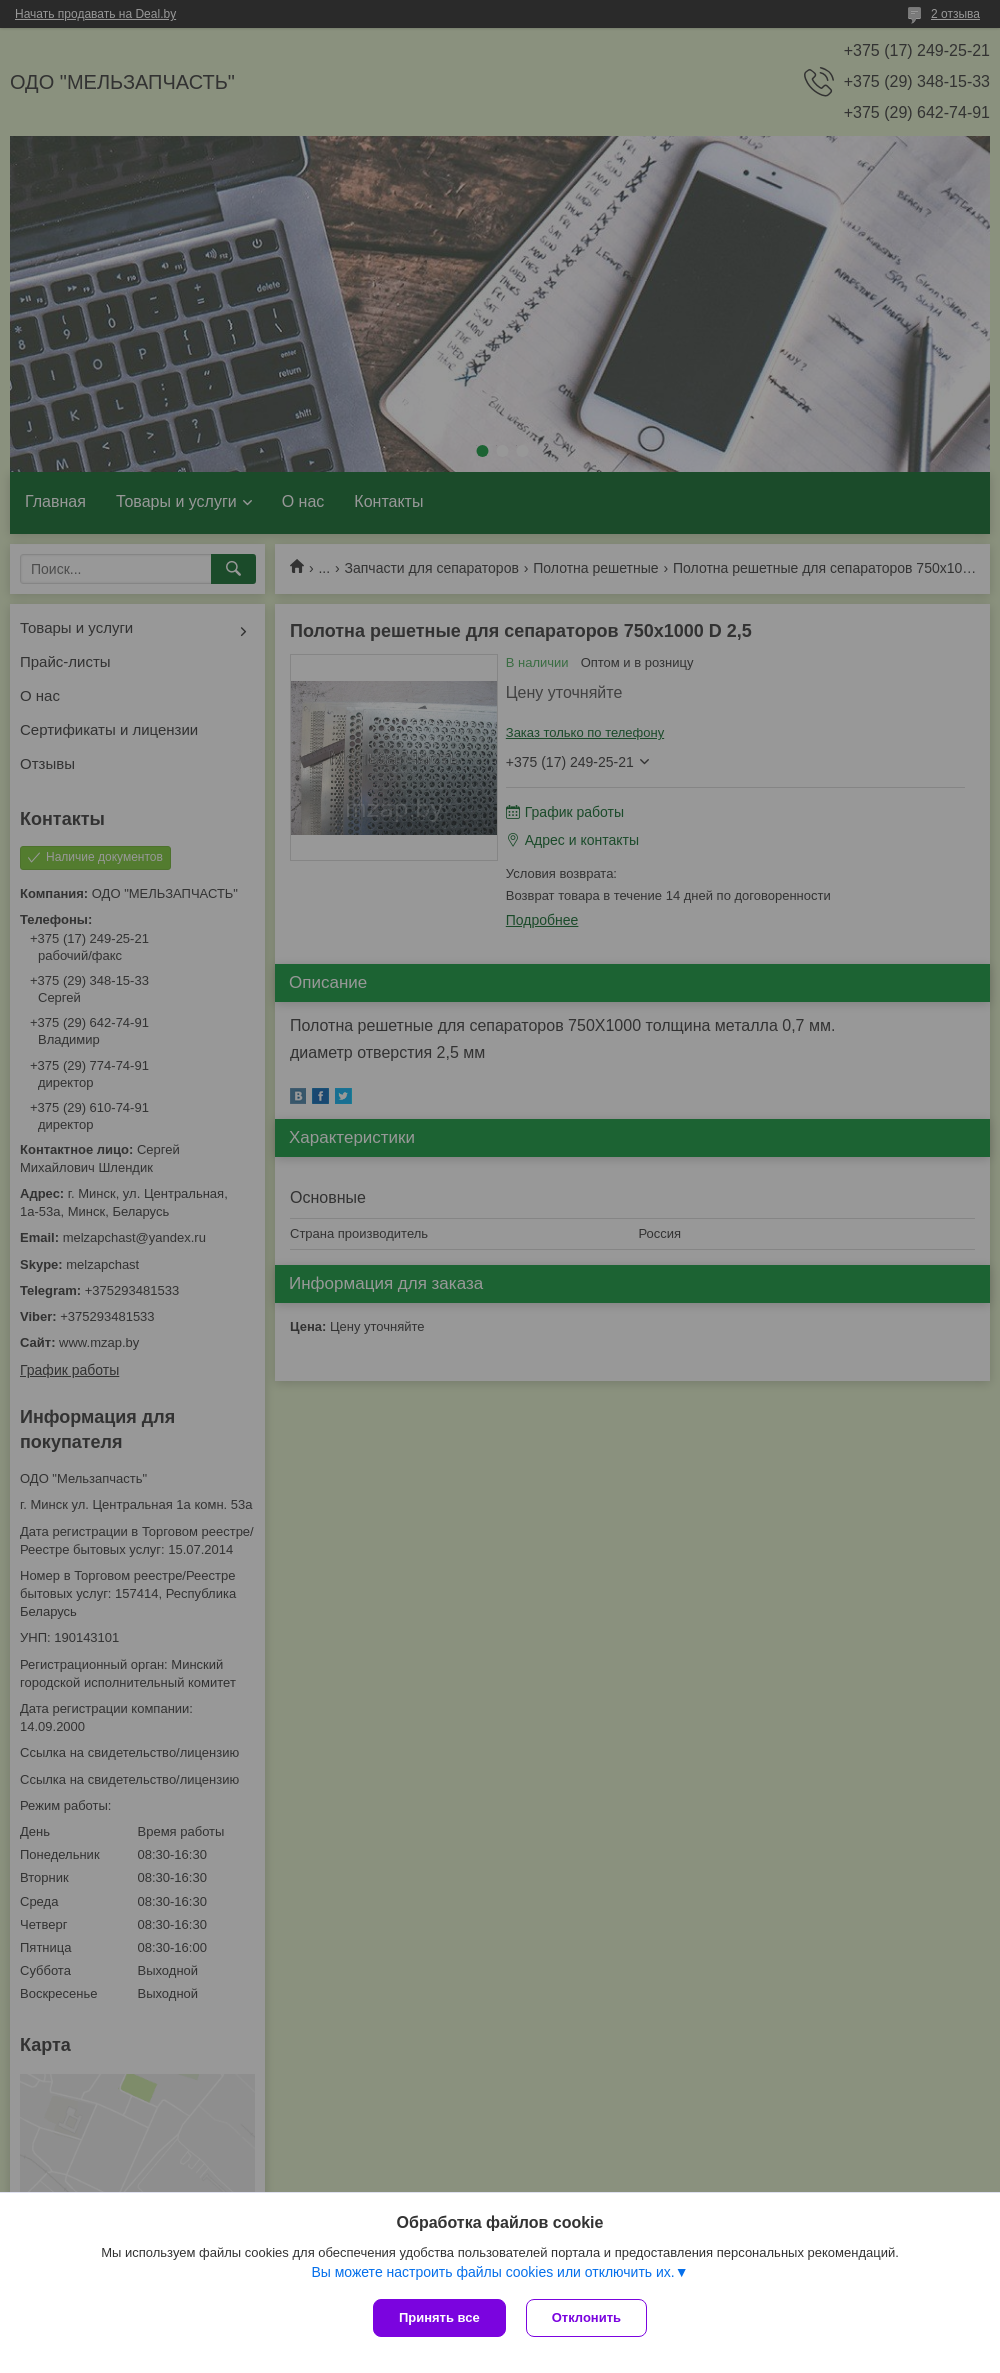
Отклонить (586, 2317)
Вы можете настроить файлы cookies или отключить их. (492, 2272)
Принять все (439, 2317)
